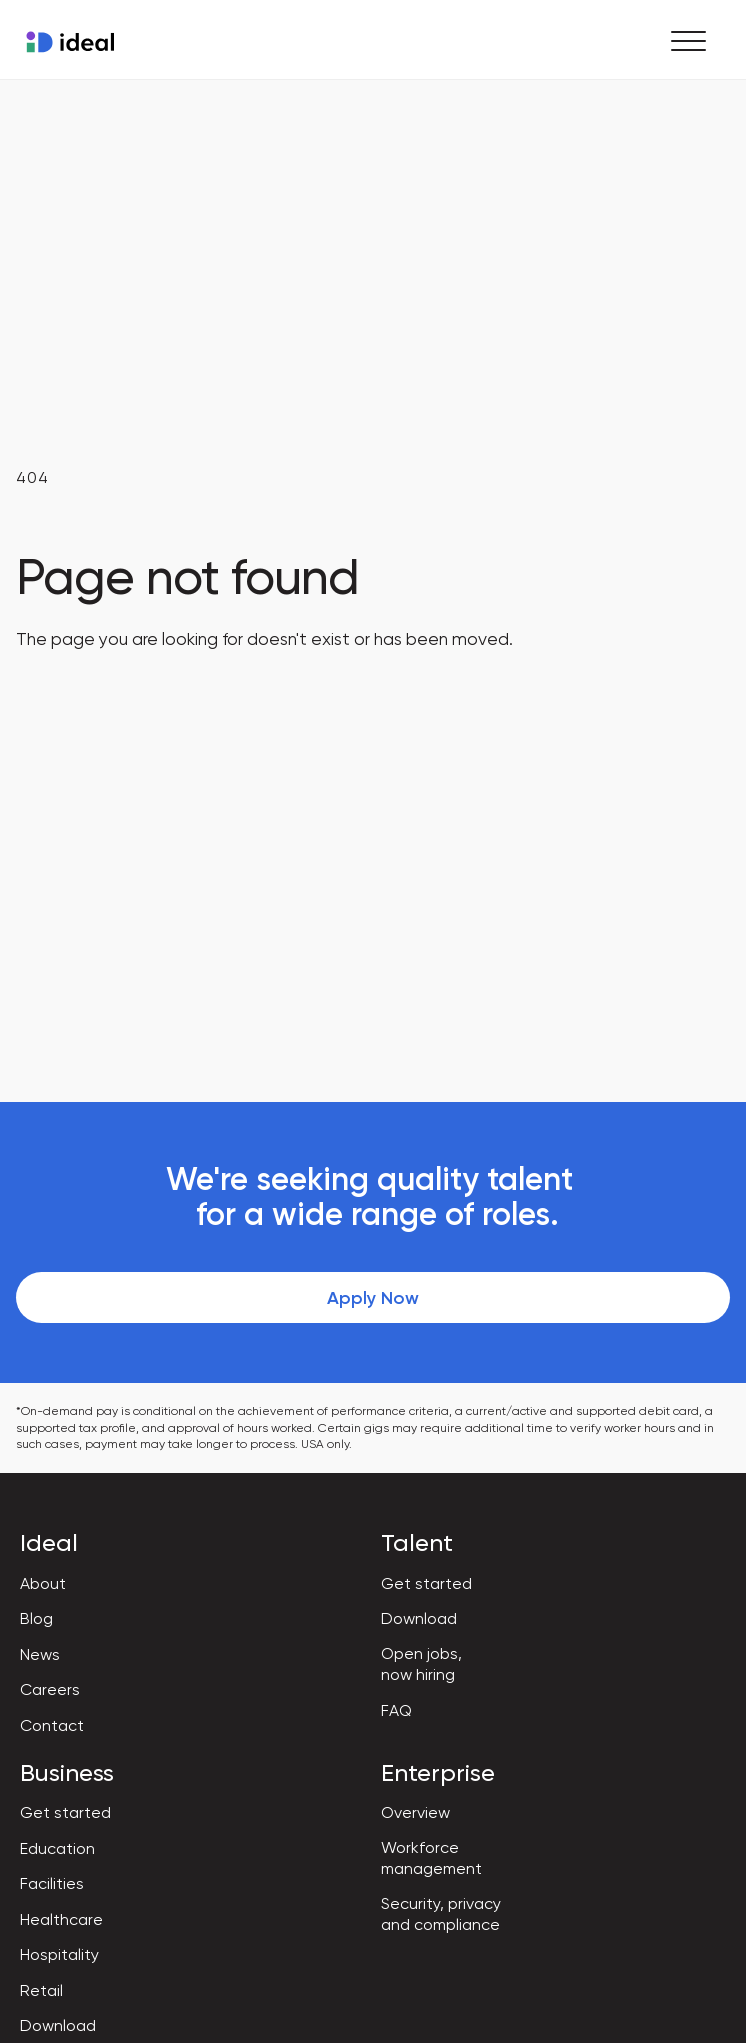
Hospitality (59, 1954)
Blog (36, 1618)
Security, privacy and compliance (441, 1914)
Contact (52, 1725)
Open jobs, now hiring (421, 1664)
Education (57, 1848)
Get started (426, 1583)
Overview (415, 1812)
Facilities (52, 1883)
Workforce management (431, 1858)
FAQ (396, 1710)
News (40, 1654)
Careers (50, 1689)
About (43, 1583)
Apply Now (373, 1298)
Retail (41, 1990)
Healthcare (61, 1919)
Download (419, 1618)
